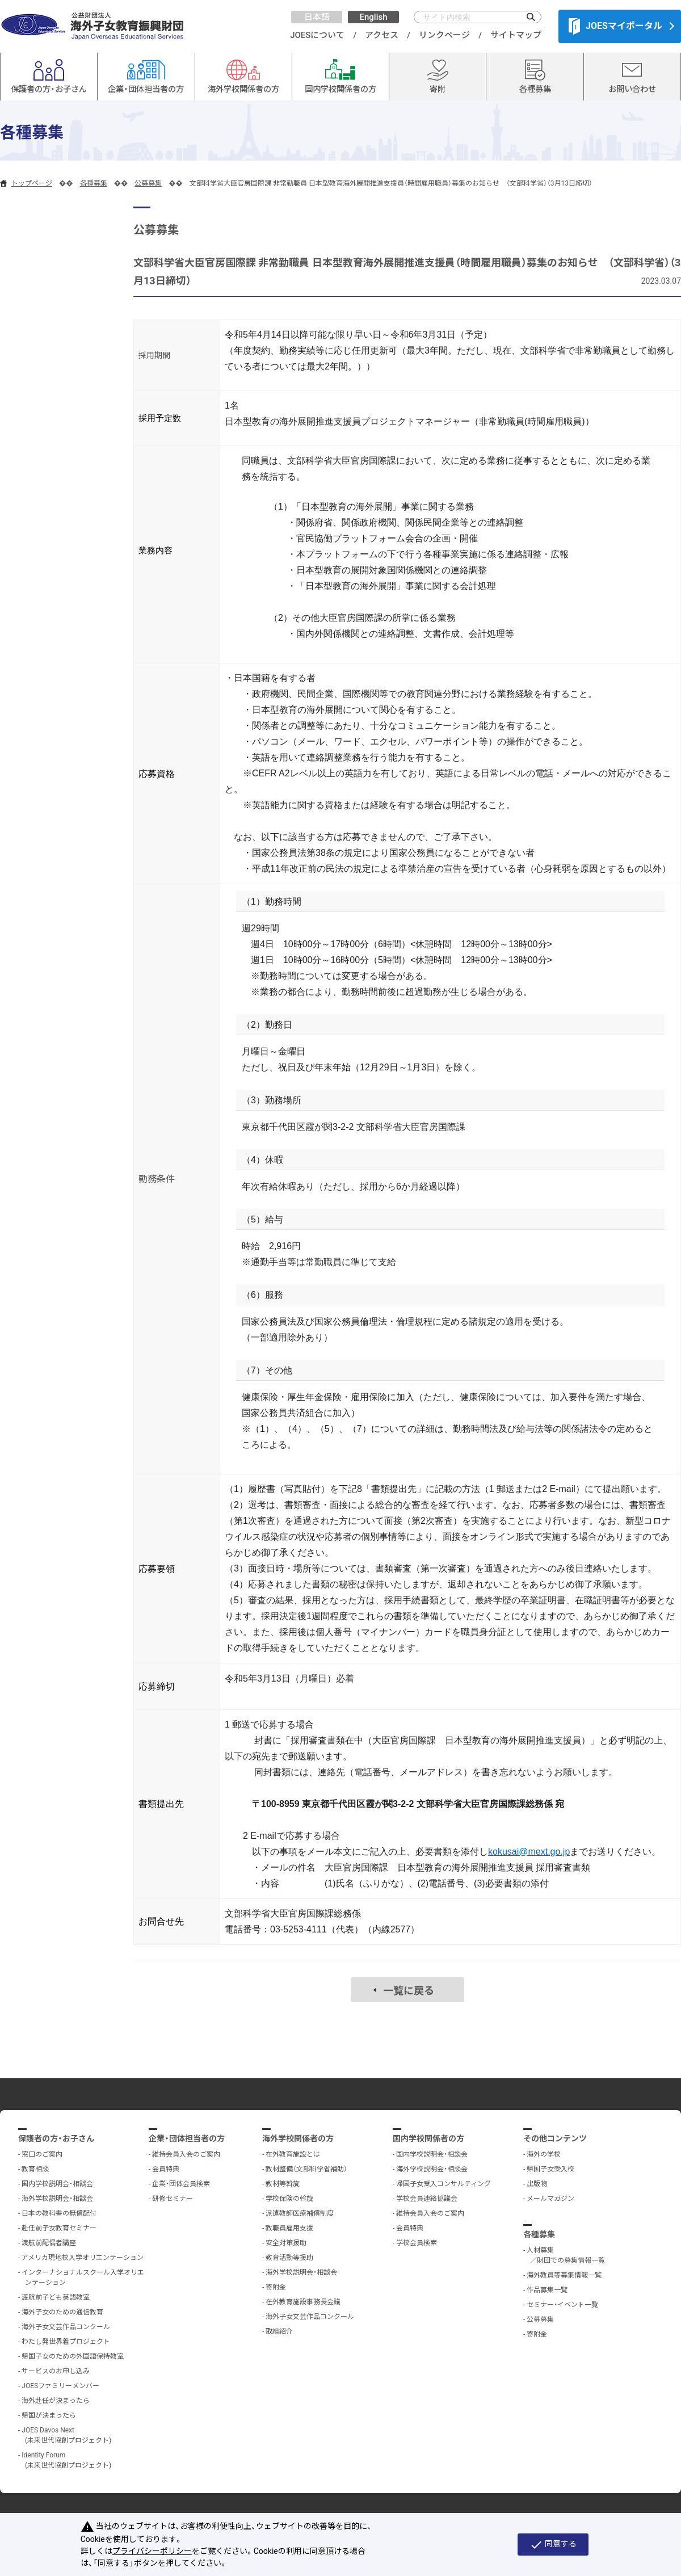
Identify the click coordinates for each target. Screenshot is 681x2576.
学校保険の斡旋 (289, 2199)
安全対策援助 (286, 2243)
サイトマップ (515, 35)
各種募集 (93, 183)
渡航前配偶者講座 (49, 2243)
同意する (553, 2545)
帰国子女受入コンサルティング (443, 2184)
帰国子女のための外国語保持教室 (73, 2356)
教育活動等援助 (289, 2258)
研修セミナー (172, 2199)
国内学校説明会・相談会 (57, 2184)
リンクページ (444, 35)
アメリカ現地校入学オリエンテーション (83, 2258)
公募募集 (148, 183)
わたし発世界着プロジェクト (66, 2342)
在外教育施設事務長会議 (303, 2302)
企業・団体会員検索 (181, 2184)
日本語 (317, 17)
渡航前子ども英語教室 (56, 2297)
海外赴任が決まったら (56, 2401)
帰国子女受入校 (550, 2169)
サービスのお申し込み (56, 2371)
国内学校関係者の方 (428, 2138)
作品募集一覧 (547, 2290)
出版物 (537, 2184)
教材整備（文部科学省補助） (306, 2169)
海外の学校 (544, 2154)
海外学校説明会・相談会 (57, 2199)
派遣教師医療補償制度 (300, 2213)
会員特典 (165, 2169)
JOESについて (317, 35)
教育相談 (35, 2169)
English (373, 17)
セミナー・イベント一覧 (562, 2305)
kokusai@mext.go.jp (529, 1851)
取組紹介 (279, 2331)
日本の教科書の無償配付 (59, 2213)
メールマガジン (550, 2199)
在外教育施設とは (293, 2154)
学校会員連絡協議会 (426, 2199)
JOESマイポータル (615, 26)
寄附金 (276, 2287)
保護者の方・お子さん (56, 2138)
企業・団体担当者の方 (187, 2138)
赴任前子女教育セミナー (59, 2228)
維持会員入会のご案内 (186, 2154)
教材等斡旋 (283, 2184)
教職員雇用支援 (289, 2228)
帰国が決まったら (49, 2415)
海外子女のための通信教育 (62, 2312)
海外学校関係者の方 (298, 2138)
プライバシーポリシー (152, 2551)
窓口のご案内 (42, 2154)
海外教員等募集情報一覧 (564, 2275)
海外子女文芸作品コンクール (66, 2327)
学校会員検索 (416, 2243)
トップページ (31, 183)
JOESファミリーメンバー (60, 2386)
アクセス (381, 35)
